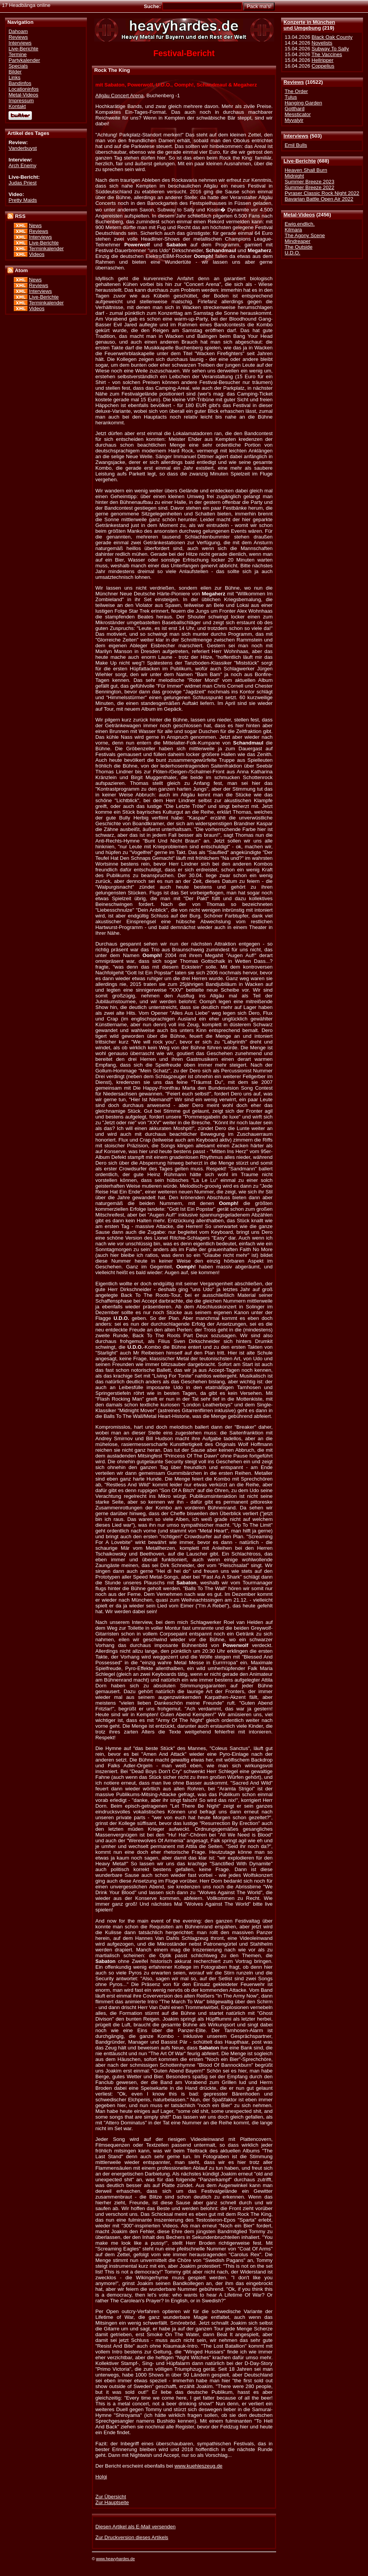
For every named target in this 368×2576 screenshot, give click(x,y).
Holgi (101, 2477)
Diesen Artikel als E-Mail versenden (135, 2526)
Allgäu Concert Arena (119, 95)
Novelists (321, 43)
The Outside (298, 247)
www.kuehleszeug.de (199, 2466)
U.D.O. (292, 253)
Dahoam (18, 31)
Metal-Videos (299, 215)
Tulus (291, 97)
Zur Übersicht (110, 2497)
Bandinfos (19, 83)
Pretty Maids (22, 200)
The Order (296, 91)
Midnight (294, 176)
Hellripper (322, 60)
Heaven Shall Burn (306, 170)
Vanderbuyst (22, 148)
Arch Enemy (22, 165)
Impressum (21, 100)
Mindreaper (297, 241)
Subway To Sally (330, 49)
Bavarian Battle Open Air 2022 (319, 199)
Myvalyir (294, 120)
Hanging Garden (303, 103)
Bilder (15, 72)
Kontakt (17, 106)
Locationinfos (23, 89)
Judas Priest (22, 183)
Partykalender (24, 60)
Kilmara (293, 230)
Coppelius (322, 66)
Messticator (298, 114)
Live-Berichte (299, 161)
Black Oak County (331, 37)
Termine (17, 54)
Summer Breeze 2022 (309, 187)
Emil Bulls (296, 145)
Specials (18, 66)
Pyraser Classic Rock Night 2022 (322, 193)
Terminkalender (46, 248)
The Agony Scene (305, 235)
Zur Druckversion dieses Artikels (131, 2537)
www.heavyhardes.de (115, 2558)
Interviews (295, 136)
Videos (36, 254)
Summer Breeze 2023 (309, 181)
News (35, 225)
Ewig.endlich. (300, 224)
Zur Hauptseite (112, 2502)
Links (14, 77)
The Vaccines (326, 54)
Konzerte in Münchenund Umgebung (309, 25)
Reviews (293, 82)
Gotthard (295, 108)
